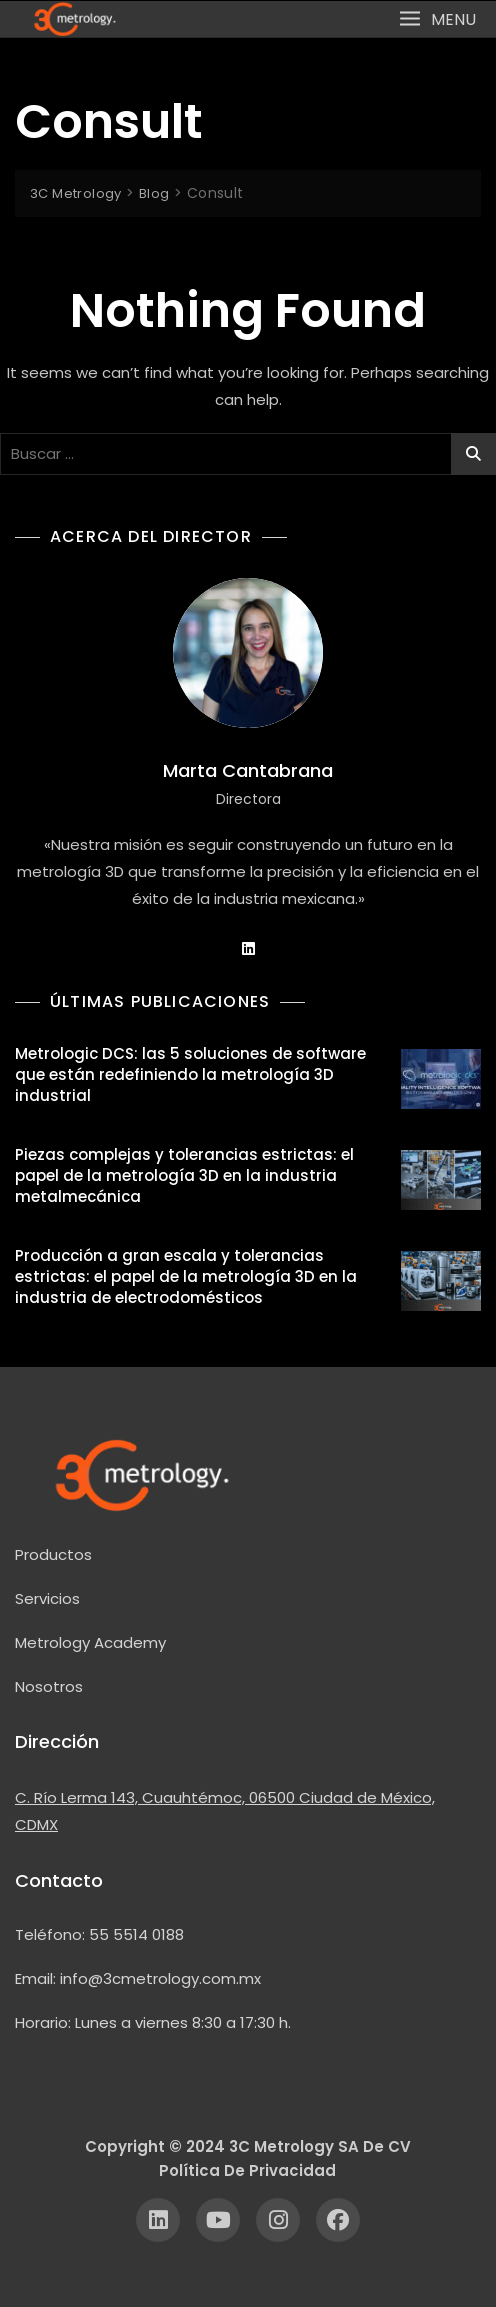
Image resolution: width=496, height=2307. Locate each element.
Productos (53, 1554)
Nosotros (49, 1686)
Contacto (59, 1880)
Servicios (47, 1598)
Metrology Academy (90, 1642)
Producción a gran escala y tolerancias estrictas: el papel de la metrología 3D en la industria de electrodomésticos (186, 1276)
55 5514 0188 (136, 1934)
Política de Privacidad (247, 2170)
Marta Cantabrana (248, 770)
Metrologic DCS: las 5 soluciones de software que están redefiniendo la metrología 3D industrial (190, 1074)
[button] (437, 18)
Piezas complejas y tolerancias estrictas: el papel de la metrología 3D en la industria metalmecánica (184, 1175)
